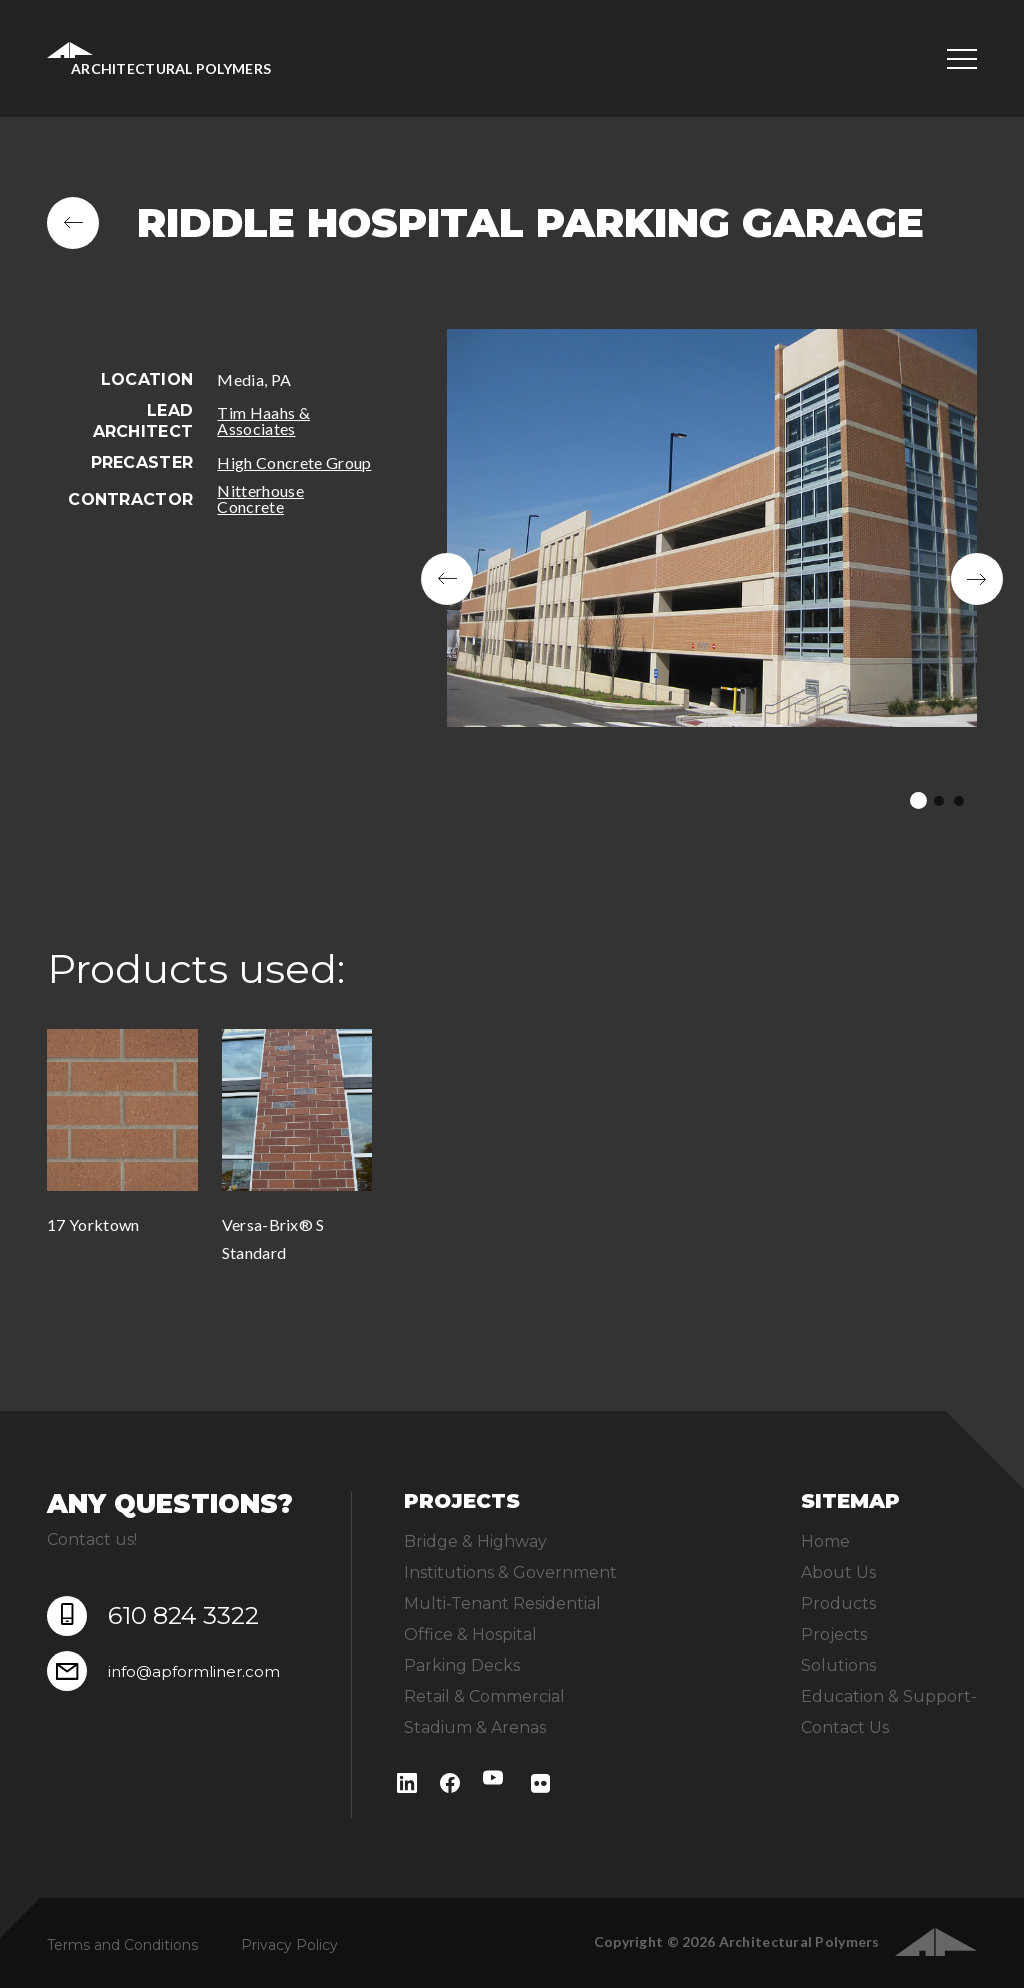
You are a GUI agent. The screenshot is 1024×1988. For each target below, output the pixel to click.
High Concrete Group (294, 462)
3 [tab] (959, 801)
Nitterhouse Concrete (260, 498)
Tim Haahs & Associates (263, 420)
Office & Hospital (470, 1634)
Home (825, 1541)
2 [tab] (939, 801)
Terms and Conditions (122, 1945)
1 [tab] (918, 800)
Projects (834, 1634)
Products (838, 1603)
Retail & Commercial (484, 1696)
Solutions (838, 1665)
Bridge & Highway (475, 1541)
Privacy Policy (289, 1945)
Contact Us (845, 1727)
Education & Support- (889, 1696)
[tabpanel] (712, 579)
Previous (447, 579)
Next (977, 579)
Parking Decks (462, 1665)
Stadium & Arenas (475, 1727)
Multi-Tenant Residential (502, 1603)
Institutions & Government (510, 1572)
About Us (838, 1572)
